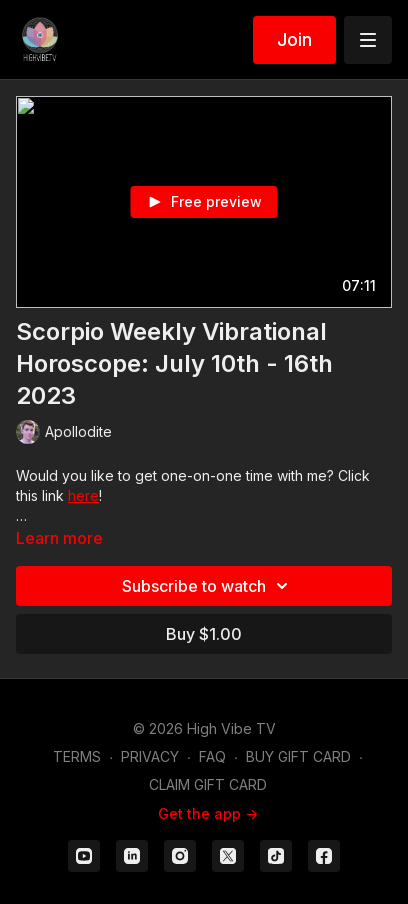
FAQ (212, 756)
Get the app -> (208, 813)
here (83, 495)
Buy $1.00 (204, 634)
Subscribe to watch (208, 586)
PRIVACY (150, 756)
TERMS (77, 756)
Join (294, 39)
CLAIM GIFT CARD (208, 784)
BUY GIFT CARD (298, 756)
